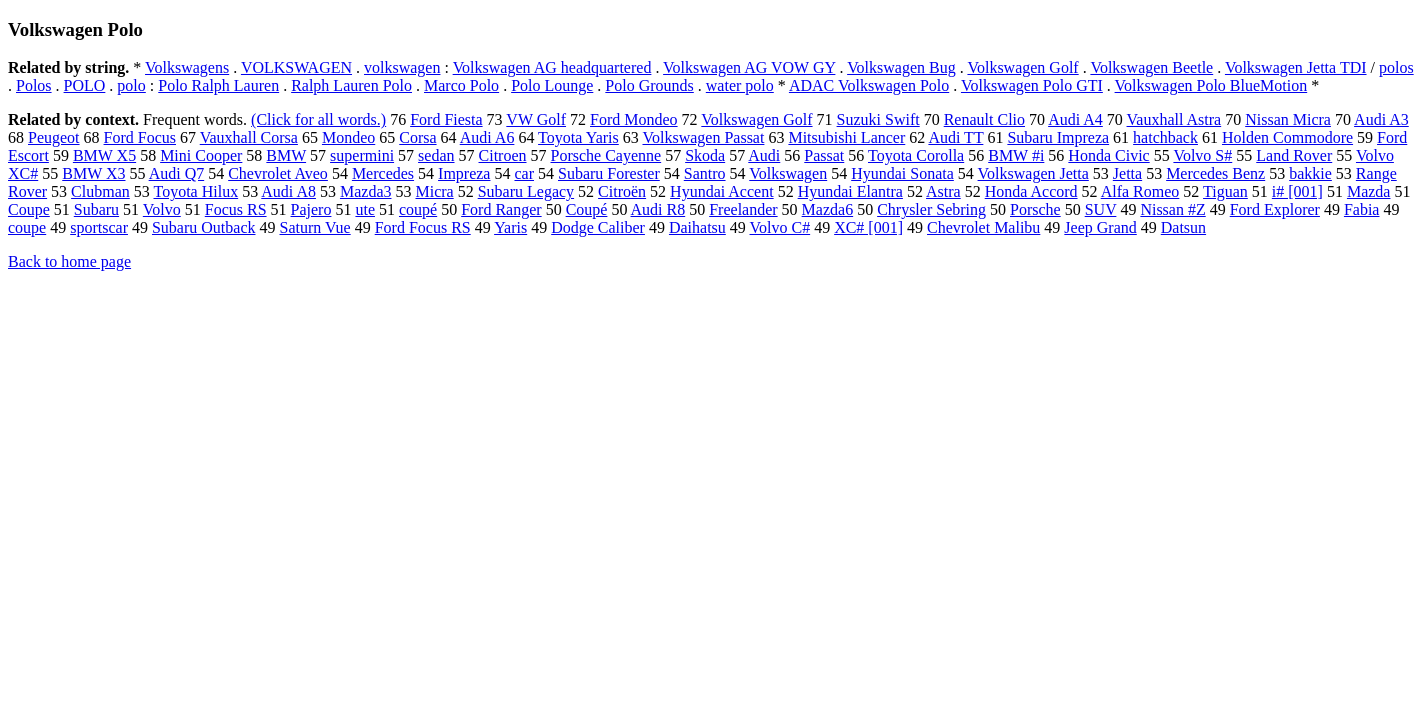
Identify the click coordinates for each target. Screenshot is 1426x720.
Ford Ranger (501, 209)
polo (131, 85)
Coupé (587, 209)
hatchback (1165, 137)
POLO (85, 85)
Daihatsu (697, 227)
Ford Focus (140, 137)
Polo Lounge (552, 85)
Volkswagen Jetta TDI (1296, 67)
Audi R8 (658, 209)
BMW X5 (104, 155)
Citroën (622, 191)
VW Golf (536, 119)
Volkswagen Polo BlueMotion (1211, 85)
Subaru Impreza (1058, 137)
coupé (418, 209)
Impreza (464, 173)
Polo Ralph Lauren (218, 85)
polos (1396, 67)
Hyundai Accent (722, 191)
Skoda (705, 155)
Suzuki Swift (878, 119)
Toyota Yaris (578, 137)
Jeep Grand (1100, 227)
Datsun (1183, 227)
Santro (705, 173)
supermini (362, 155)
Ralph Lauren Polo (351, 85)
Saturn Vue (315, 227)
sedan (436, 155)
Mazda (1369, 191)
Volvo (162, 209)
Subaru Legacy (526, 191)
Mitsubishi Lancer (846, 137)
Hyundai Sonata (902, 173)
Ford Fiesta (446, 119)
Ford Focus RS (423, 227)
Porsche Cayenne (606, 155)
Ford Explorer (1275, 209)
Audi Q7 (177, 173)
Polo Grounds (649, 85)
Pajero (311, 209)
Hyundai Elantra (850, 191)
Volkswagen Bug (901, 67)
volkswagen (402, 67)
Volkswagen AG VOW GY (749, 67)
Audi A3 (1381, 119)
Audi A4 (1075, 119)
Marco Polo (461, 85)
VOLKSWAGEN (296, 67)
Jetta (1127, 173)
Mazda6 (828, 209)
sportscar (99, 227)
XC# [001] (868, 227)
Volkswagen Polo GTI (1032, 85)
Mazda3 (366, 191)
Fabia (1362, 209)
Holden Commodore (1287, 137)
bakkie (1310, 173)
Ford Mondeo (634, 119)
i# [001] (1297, 191)
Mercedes (383, 173)
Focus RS (236, 209)
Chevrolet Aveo (278, 173)
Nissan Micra (1288, 119)
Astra (943, 191)
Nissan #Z (1172, 209)
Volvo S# (1202, 155)
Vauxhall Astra (1174, 119)
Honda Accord (1031, 191)
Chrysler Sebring (931, 209)
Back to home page (69, 261)
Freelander (743, 209)
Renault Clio (984, 119)
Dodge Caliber (598, 227)
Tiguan (1225, 191)
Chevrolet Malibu (983, 227)
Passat (824, 155)
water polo (740, 85)
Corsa (417, 137)
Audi (764, 155)
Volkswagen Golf (1022, 67)
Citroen (503, 155)
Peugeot (54, 137)
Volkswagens (187, 67)
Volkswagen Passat (703, 137)
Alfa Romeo (1140, 191)
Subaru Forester (609, 173)
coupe (27, 227)
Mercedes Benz (1215, 173)
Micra (434, 191)
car (524, 173)
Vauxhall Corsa (249, 137)
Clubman (100, 191)
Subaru (96, 209)
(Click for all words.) (318, 119)
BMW (286, 155)
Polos (34, 85)
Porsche (1035, 209)
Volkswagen (788, 173)
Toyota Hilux (196, 191)
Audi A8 (288, 191)
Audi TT (955, 137)
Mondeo (348, 137)
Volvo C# (780, 227)
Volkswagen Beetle (1151, 67)
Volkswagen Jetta (1033, 173)
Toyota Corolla (916, 155)
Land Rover (1294, 155)
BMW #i (1016, 155)
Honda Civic (1108, 155)
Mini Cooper (201, 155)
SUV (1101, 209)
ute (365, 209)
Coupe (29, 209)
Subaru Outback (204, 227)
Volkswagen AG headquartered (552, 67)
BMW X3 (93, 173)
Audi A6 (487, 137)
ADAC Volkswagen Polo (869, 85)
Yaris (510, 227)
